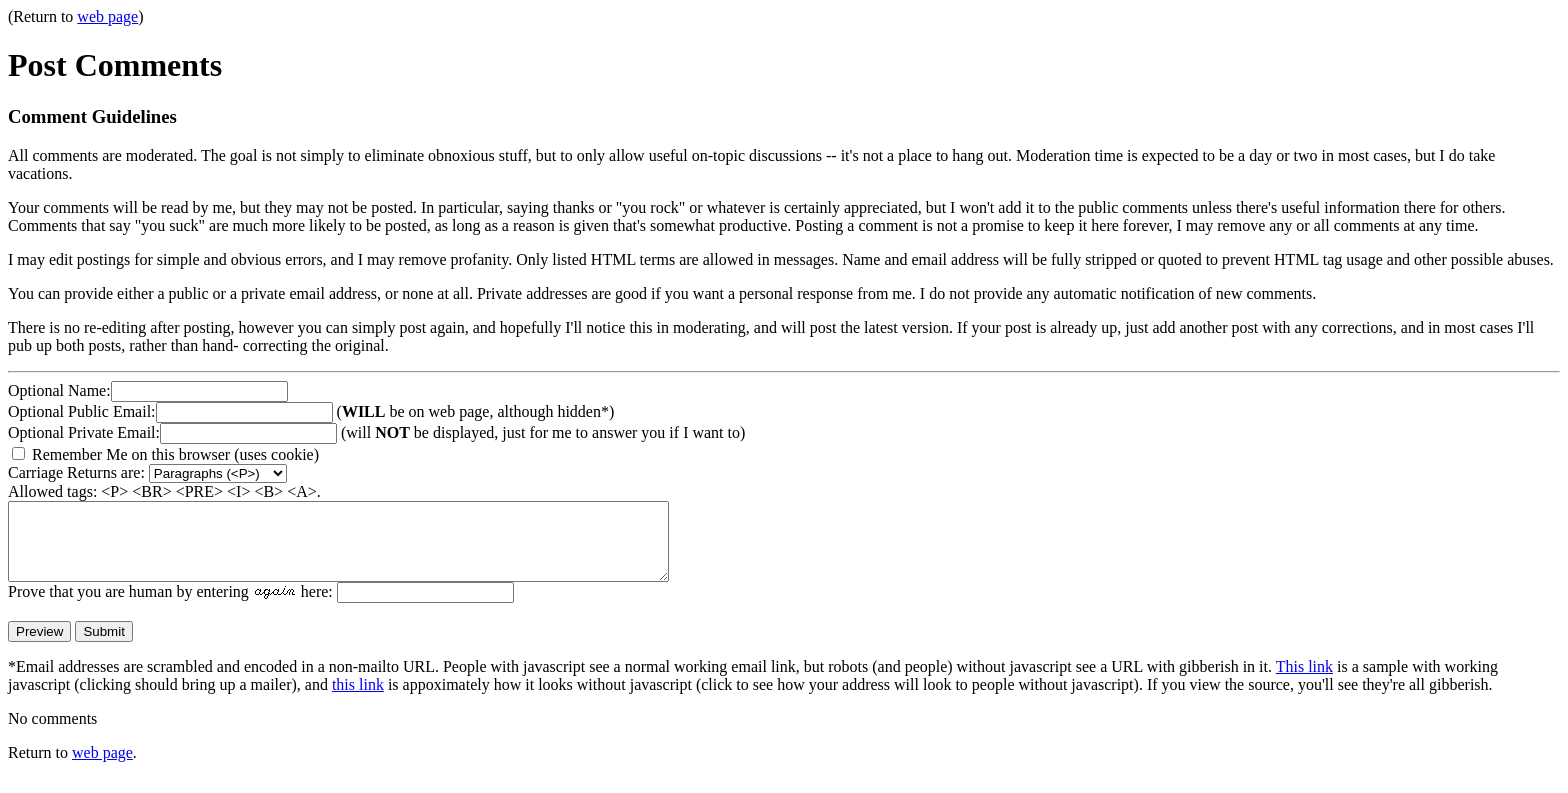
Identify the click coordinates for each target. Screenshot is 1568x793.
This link (1304, 681)
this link (358, 699)
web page (107, 16)
